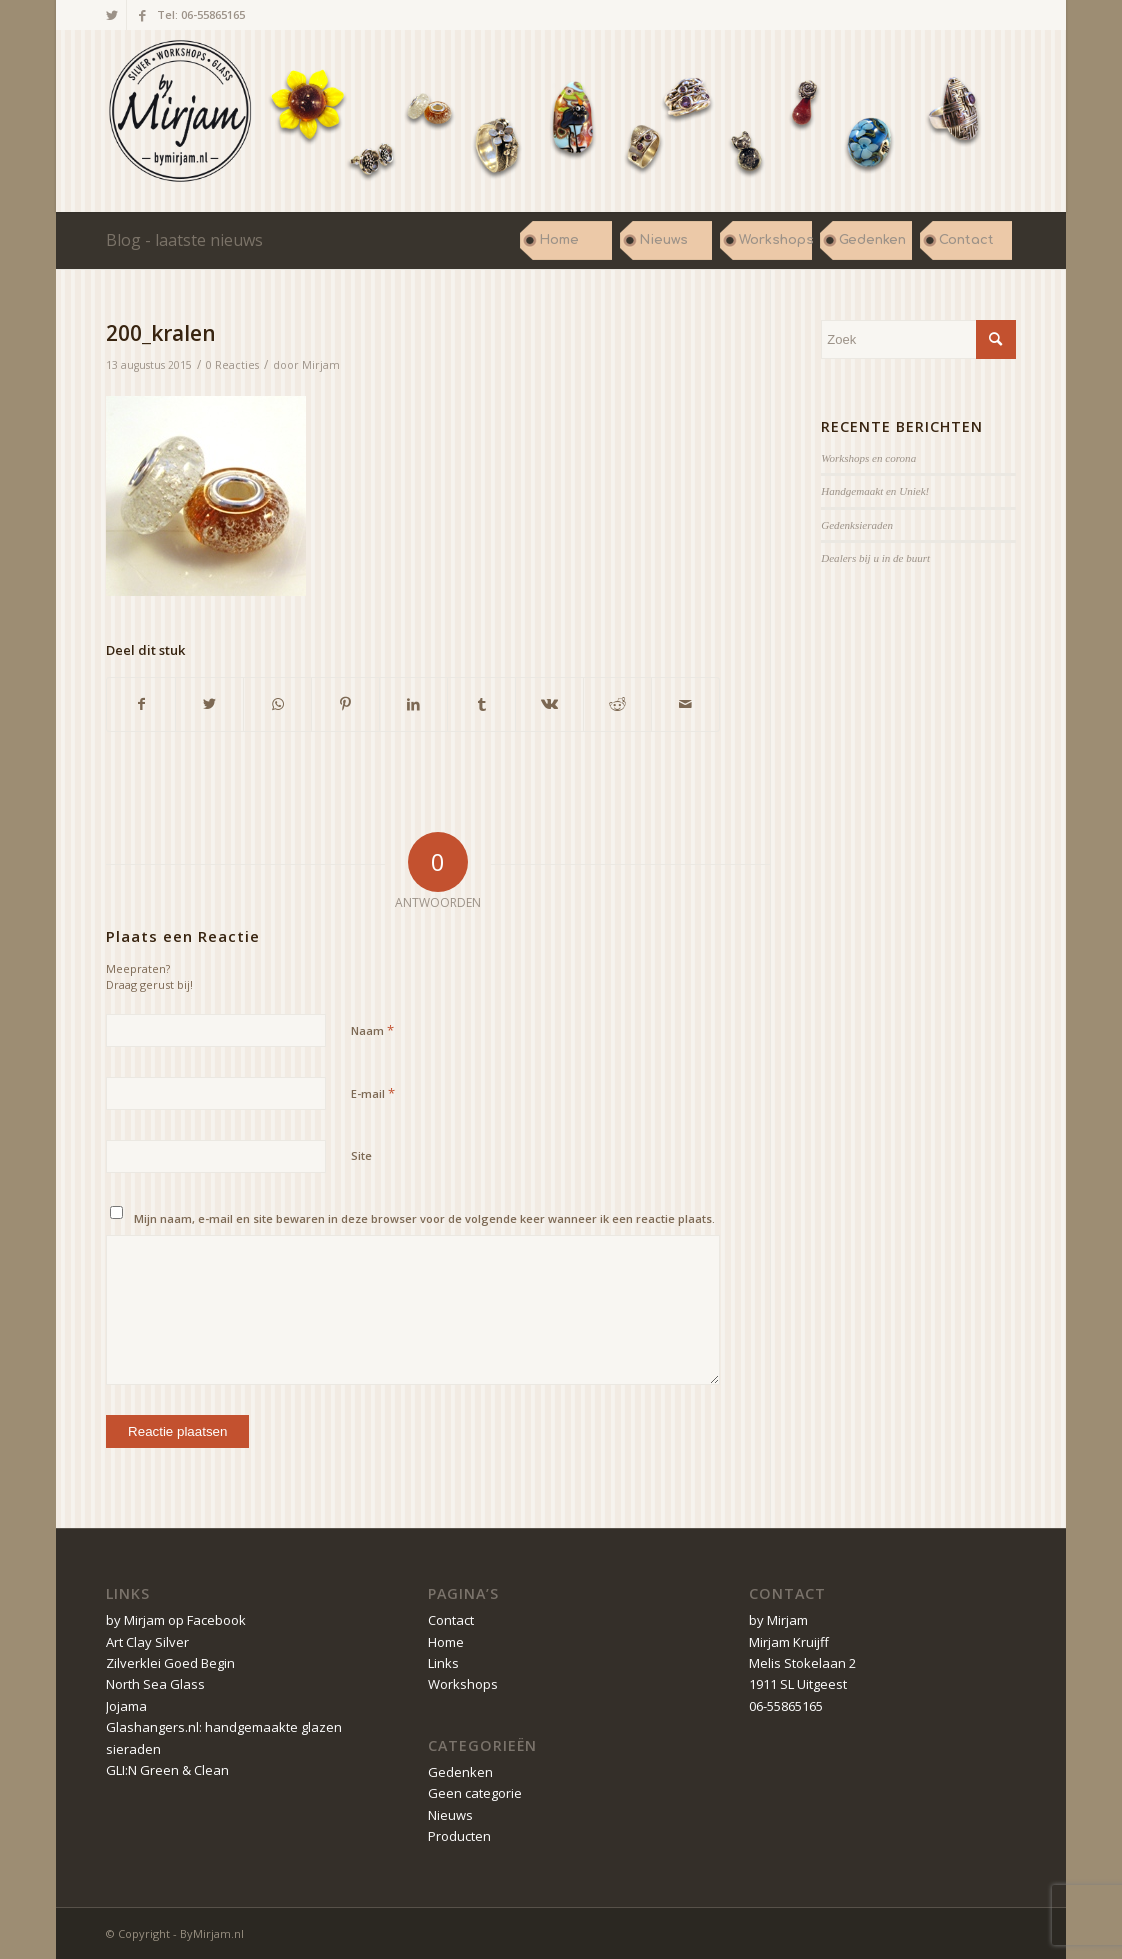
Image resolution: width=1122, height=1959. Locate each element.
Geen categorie (475, 1793)
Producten (459, 1836)
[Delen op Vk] (549, 704)
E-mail (373, 1093)
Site (361, 1155)
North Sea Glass (155, 1684)
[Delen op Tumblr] (481, 704)
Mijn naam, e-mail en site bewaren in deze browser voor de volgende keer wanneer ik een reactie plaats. (424, 1218)
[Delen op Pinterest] (345, 704)
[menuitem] (566, 240)
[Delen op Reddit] (617, 704)
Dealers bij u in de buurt (875, 558)
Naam (372, 1030)
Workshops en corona (868, 458)
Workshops (463, 1684)
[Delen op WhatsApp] (277, 704)
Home (446, 1642)
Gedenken (460, 1772)
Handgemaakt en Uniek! (875, 491)
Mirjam (321, 365)
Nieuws (450, 1815)
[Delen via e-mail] (685, 704)
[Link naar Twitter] (111, 15)
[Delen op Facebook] (141, 704)
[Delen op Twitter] (209, 704)
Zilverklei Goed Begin (170, 1663)
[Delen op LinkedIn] (413, 704)
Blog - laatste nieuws (184, 240)
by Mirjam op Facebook (176, 1620)
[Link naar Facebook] (142, 15)
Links (443, 1663)
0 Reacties (232, 365)
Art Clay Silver (147, 1642)
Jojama (126, 1706)
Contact (451, 1620)
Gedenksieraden (857, 525)
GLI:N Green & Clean (167, 1770)
